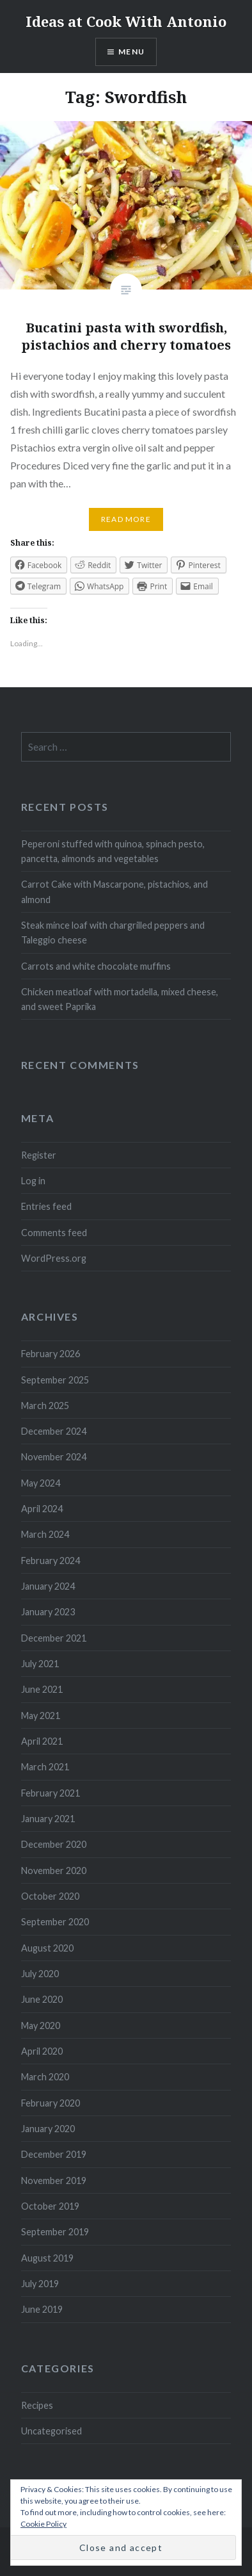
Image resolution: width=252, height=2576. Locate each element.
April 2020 (42, 2051)
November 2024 (53, 1456)
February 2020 (50, 2103)
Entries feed (46, 1206)
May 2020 (40, 2025)
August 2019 (47, 2258)
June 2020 (42, 1999)
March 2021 (45, 1766)
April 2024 (42, 1508)
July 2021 (40, 1663)
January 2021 (48, 1818)
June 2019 (42, 2309)
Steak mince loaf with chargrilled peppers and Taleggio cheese (113, 932)
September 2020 (55, 1921)
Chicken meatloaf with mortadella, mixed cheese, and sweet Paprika (119, 999)
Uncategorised (51, 2430)
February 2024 (50, 1560)
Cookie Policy (43, 2524)
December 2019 (53, 2154)
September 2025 (55, 1379)
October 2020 (50, 1896)
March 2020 (45, 2076)
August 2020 (47, 1948)
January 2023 (48, 1611)
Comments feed (54, 1232)
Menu (131, 51)
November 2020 (53, 1870)
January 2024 (48, 1586)
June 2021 (42, 1689)
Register (38, 1155)
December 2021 (53, 1638)
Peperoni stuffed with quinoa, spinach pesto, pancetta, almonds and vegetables (113, 851)
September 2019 (55, 2231)
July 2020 (40, 1973)
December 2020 (53, 1844)
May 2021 (40, 1715)
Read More (126, 519)
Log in (33, 1180)
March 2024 (45, 1534)
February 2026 (50, 1353)
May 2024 (40, 1483)
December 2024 (53, 1431)
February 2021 (50, 1793)
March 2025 (45, 1405)
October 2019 (50, 2206)
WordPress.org (53, 1258)
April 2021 (42, 1741)
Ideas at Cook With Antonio (126, 21)
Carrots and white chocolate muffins (96, 966)
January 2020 (48, 2128)
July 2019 (40, 2283)
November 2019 (53, 2180)
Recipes (37, 2405)
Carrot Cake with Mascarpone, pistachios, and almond (114, 891)
